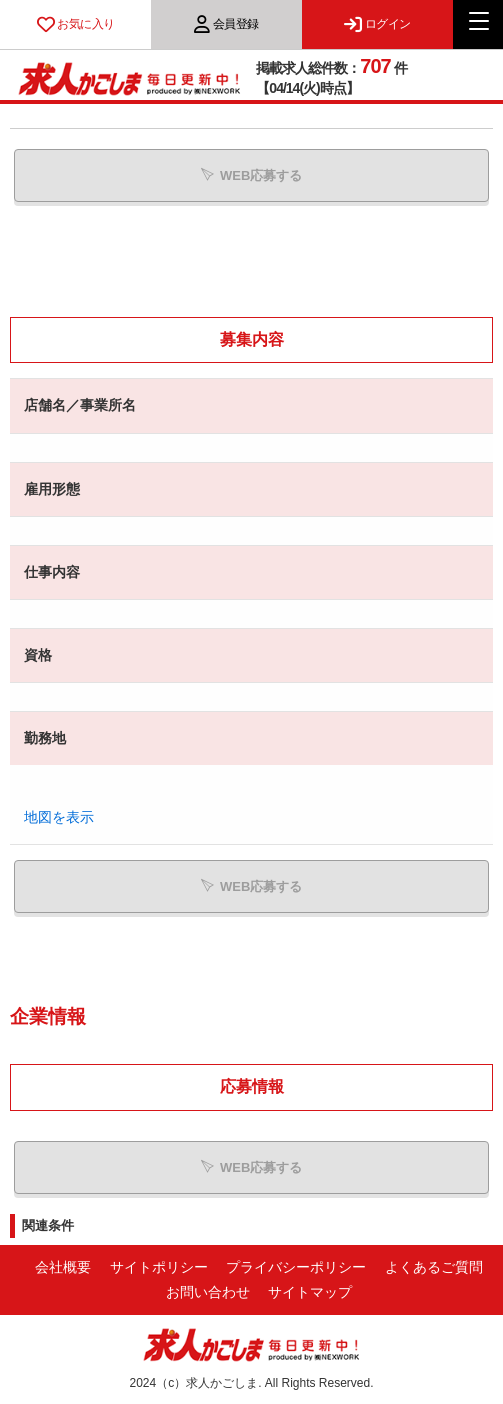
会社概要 (63, 1267)
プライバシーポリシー (296, 1267)
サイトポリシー (159, 1267)
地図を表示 (59, 817)
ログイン (377, 24)
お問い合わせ (208, 1292)
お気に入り (76, 24)
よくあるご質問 (434, 1267)
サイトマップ (310, 1292)
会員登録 (226, 24)
